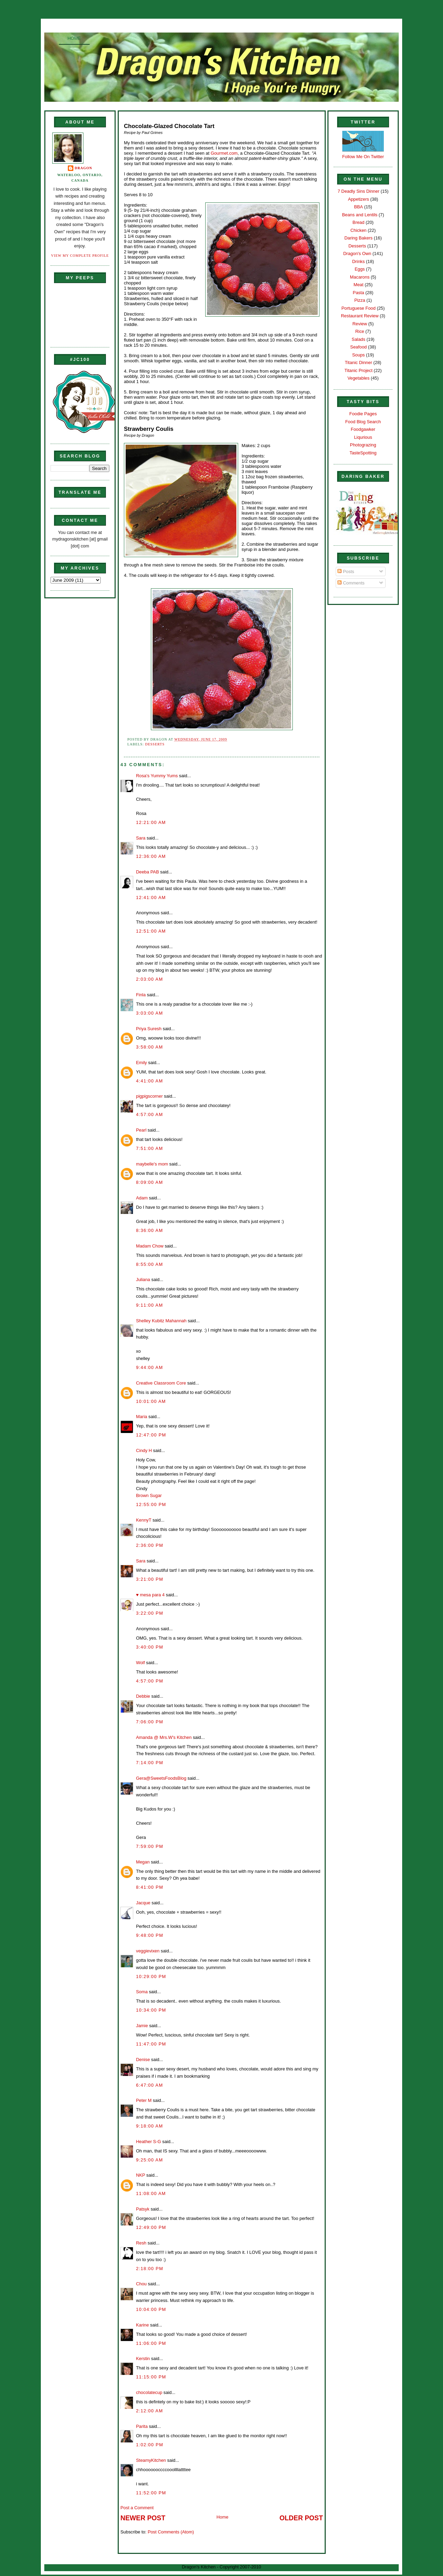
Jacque (143, 1902)
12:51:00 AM (151, 931)
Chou (141, 2283)
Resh (141, 2243)
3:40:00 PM (149, 1647)
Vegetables (358, 378)
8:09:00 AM (149, 1182)
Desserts (154, 744)
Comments (350, 583)
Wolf (140, 1662)
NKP (140, 2175)
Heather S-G (148, 2141)
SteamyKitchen (151, 2460)
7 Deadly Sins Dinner (358, 191)
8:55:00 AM (149, 1264)
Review (359, 323)
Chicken (359, 230)
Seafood (358, 347)
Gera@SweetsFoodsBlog (161, 1778)
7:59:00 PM (149, 1846)
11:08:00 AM (151, 2193)
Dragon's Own (357, 253)
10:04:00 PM (151, 2309)
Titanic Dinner (358, 362)
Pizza (359, 300)
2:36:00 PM (149, 1545)
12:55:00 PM (151, 1504)
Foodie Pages (363, 413)
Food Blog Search (363, 421)
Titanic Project (358, 370)
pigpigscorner (149, 1096)
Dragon (83, 168)
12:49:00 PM (151, 2227)
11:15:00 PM (151, 2376)
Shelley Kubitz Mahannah (161, 1320)
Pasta (358, 292)
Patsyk (143, 2209)
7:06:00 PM (149, 1721)
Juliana (143, 1279)
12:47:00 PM (151, 1434)
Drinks (358, 261)
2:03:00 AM (149, 979)
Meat (358, 284)
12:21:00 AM (151, 822)
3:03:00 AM (149, 1013)
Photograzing (363, 444)
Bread (358, 222)
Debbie (143, 1696)
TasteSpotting (363, 452)
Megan (143, 1862)
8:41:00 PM (149, 1887)
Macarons (359, 277)
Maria (141, 1416)
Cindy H (144, 1450)
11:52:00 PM (151, 2492)
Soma (142, 1991)
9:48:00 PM (149, 1935)
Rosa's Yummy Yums (157, 775)
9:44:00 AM (149, 1367)
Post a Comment (137, 2507)
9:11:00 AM (149, 1305)
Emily (141, 1062)
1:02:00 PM (149, 2444)
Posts (345, 571)
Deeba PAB (147, 871)
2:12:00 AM (149, 2410)
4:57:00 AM (149, 1114)
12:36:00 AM (151, 856)
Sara (140, 838)
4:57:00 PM (149, 1681)
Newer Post (142, 2518)
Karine (142, 2325)
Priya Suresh (149, 1028)
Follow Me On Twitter (363, 156)
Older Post (301, 2518)
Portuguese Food (358, 308)
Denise (143, 2059)
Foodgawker (363, 429)
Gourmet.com (224, 153)
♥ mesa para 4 (150, 1594)
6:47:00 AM (149, 2085)
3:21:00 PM (149, 1579)
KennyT (143, 1520)
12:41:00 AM (151, 897)
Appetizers (358, 199)
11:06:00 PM (151, 2343)
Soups (358, 354)
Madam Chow (149, 1246)
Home (74, 38)
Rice (359, 331)
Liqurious (363, 437)
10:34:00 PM (151, 2010)
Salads (358, 339)
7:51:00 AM (149, 1148)
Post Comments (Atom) (171, 2531)
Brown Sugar (149, 1495)
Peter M (144, 2100)
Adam (142, 1197)
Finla (141, 994)
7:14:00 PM (149, 1762)
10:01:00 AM (151, 1401)
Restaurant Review (360, 315)
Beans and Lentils (359, 214)
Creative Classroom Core (161, 1383)
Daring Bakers (358, 238)
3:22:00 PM (149, 1613)
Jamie (142, 2025)
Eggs (360, 269)
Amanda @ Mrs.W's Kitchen (164, 1737)
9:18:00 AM (149, 2126)
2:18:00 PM (149, 2268)
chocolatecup (149, 2392)
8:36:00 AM (149, 1230)
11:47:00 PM (151, 2044)
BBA (358, 206)
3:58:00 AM (149, 1047)
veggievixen (148, 1950)
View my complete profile (80, 255)
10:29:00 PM (151, 1976)
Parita (142, 2426)
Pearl (141, 1130)
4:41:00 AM (149, 1080)
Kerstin (143, 2358)
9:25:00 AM (149, 2159)
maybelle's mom (152, 1164)
